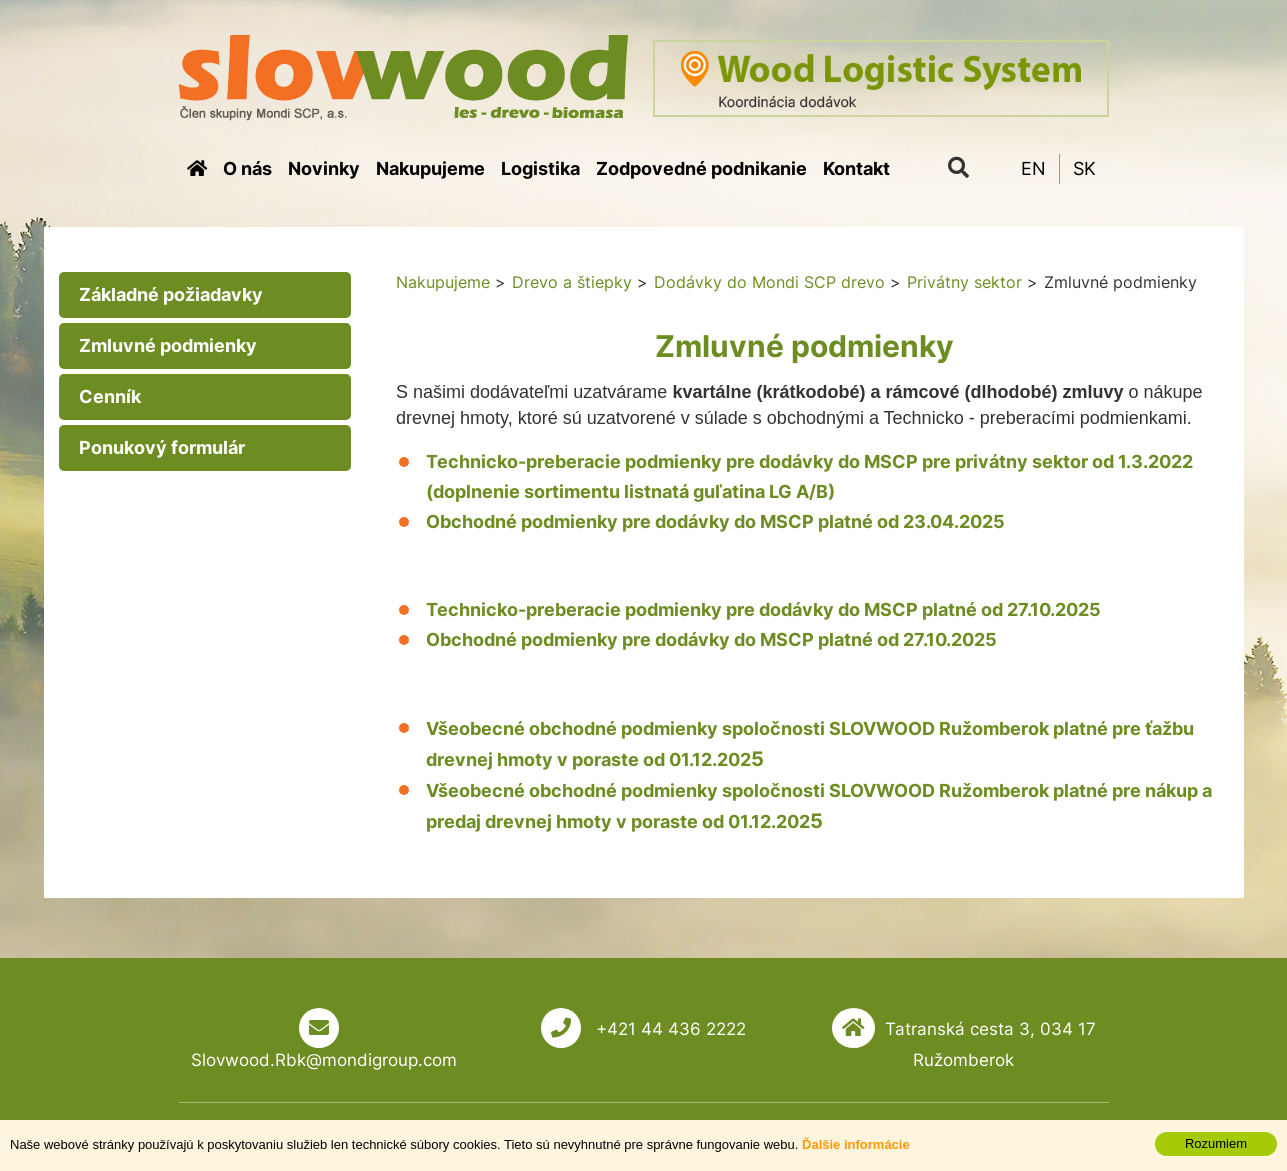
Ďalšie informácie (856, 1144)
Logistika (540, 168)
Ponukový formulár (162, 447)
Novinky (324, 168)
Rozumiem (1216, 1143)
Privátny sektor (964, 282)
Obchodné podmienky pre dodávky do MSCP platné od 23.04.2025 (715, 521)
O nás (247, 168)
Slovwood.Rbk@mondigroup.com (324, 1060)
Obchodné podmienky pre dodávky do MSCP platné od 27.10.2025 (711, 639)
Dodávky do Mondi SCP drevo (769, 282)
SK (1084, 168)
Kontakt (856, 168)
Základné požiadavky (171, 294)
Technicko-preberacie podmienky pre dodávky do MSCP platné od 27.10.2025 (763, 609)
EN (1033, 168)
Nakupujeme (430, 168)
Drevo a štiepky (572, 282)
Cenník (110, 396)
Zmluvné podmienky (168, 345)
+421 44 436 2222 (668, 1029)
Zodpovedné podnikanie (701, 168)
